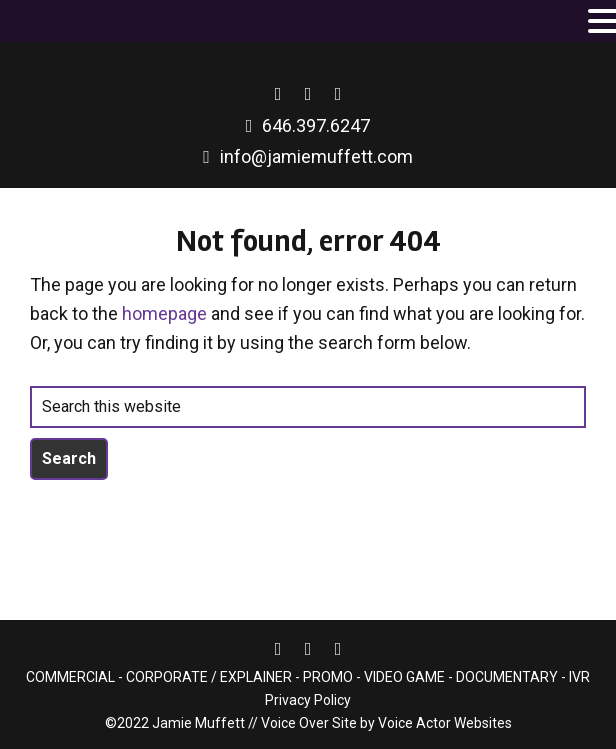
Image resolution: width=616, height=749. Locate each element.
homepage (164, 313)
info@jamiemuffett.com (316, 156)
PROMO (328, 677)
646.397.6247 (316, 125)
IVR (578, 677)
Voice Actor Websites (445, 723)
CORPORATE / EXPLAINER (209, 677)
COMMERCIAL (70, 677)
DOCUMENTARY (507, 677)
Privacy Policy (308, 700)
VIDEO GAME (404, 677)
